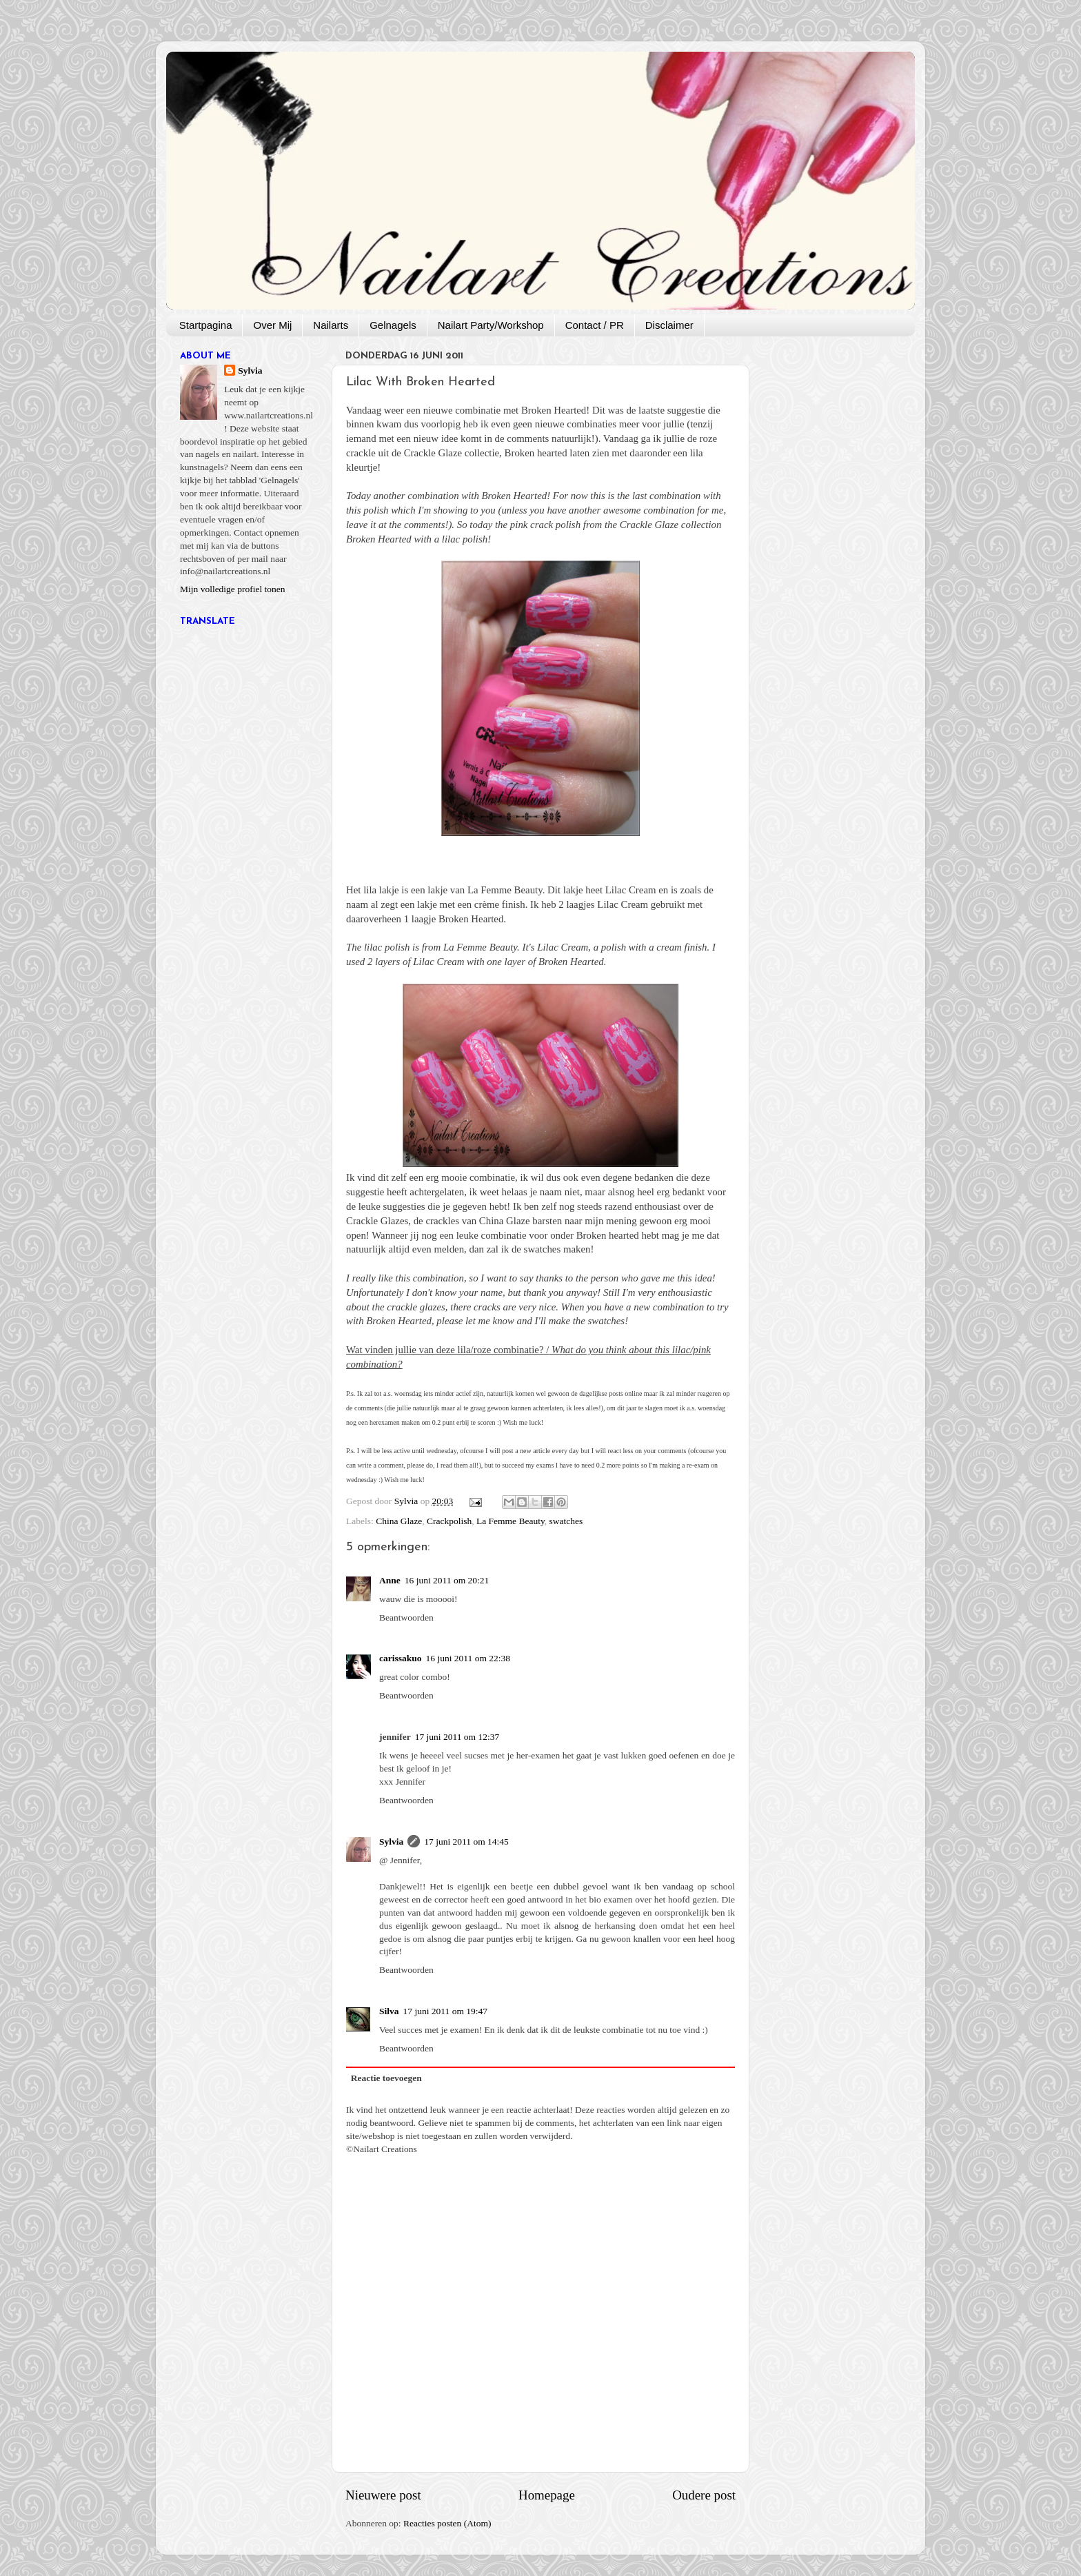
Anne (390, 1580)
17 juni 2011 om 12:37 (457, 1737)
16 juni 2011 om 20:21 (447, 1580)
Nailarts (330, 325)
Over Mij (272, 325)
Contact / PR (594, 325)
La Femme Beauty (510, 1521)
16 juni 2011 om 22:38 (468, 1658)
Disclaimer (669, 325)
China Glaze (399, 1521)
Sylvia (391, 1841)
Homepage (546, 2495)
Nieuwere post (383, 2495)
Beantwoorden (406, 1617)
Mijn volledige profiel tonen (232, 589)
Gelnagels (393, 325)
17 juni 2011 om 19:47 (445, 2011)
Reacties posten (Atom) (447, 2523)
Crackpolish (449, 1521)
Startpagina (205, 325)
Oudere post (704, 2495)
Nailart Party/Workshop (491, 325)
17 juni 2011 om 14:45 (466, 1841)
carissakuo (400, 1658)
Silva (389, 2011)
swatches (566, 1521)
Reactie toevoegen (386, 2078)
